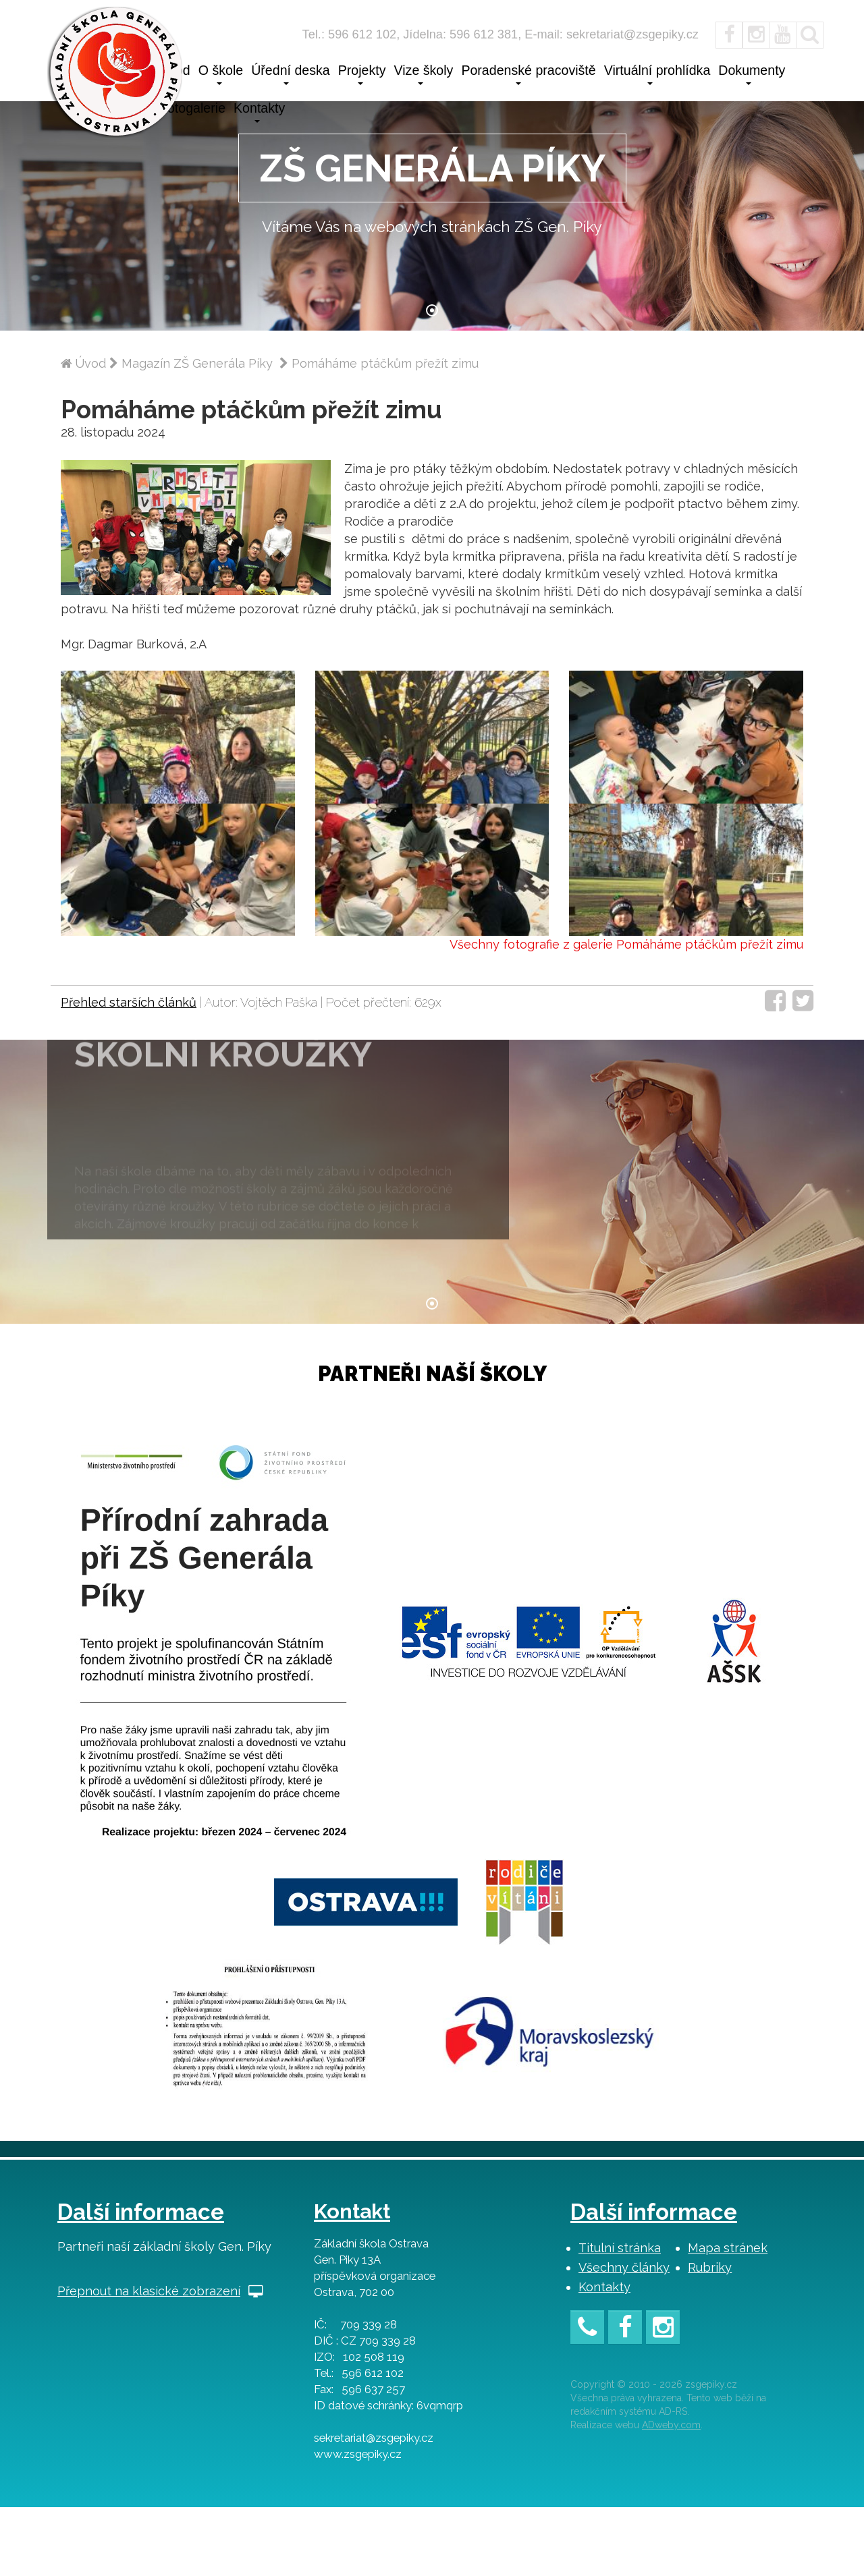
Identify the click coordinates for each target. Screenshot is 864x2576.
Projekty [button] (362, 74)
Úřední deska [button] (290, 74)
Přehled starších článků (128, 1057)
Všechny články (624, 2336)
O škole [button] (220, 74)
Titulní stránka (619, 2316)
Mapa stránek (727, 2316)
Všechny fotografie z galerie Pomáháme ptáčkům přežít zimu (626, 999)
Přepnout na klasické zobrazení (160, 2360)
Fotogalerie (192, 108)
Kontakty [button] (259, 112)
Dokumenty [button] (751, 74)
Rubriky (710, 2336)
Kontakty (604, 2356)
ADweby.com (671, 2493)
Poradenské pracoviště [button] (528, 74)
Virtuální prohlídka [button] (657, 74)
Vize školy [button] (424, 74)
